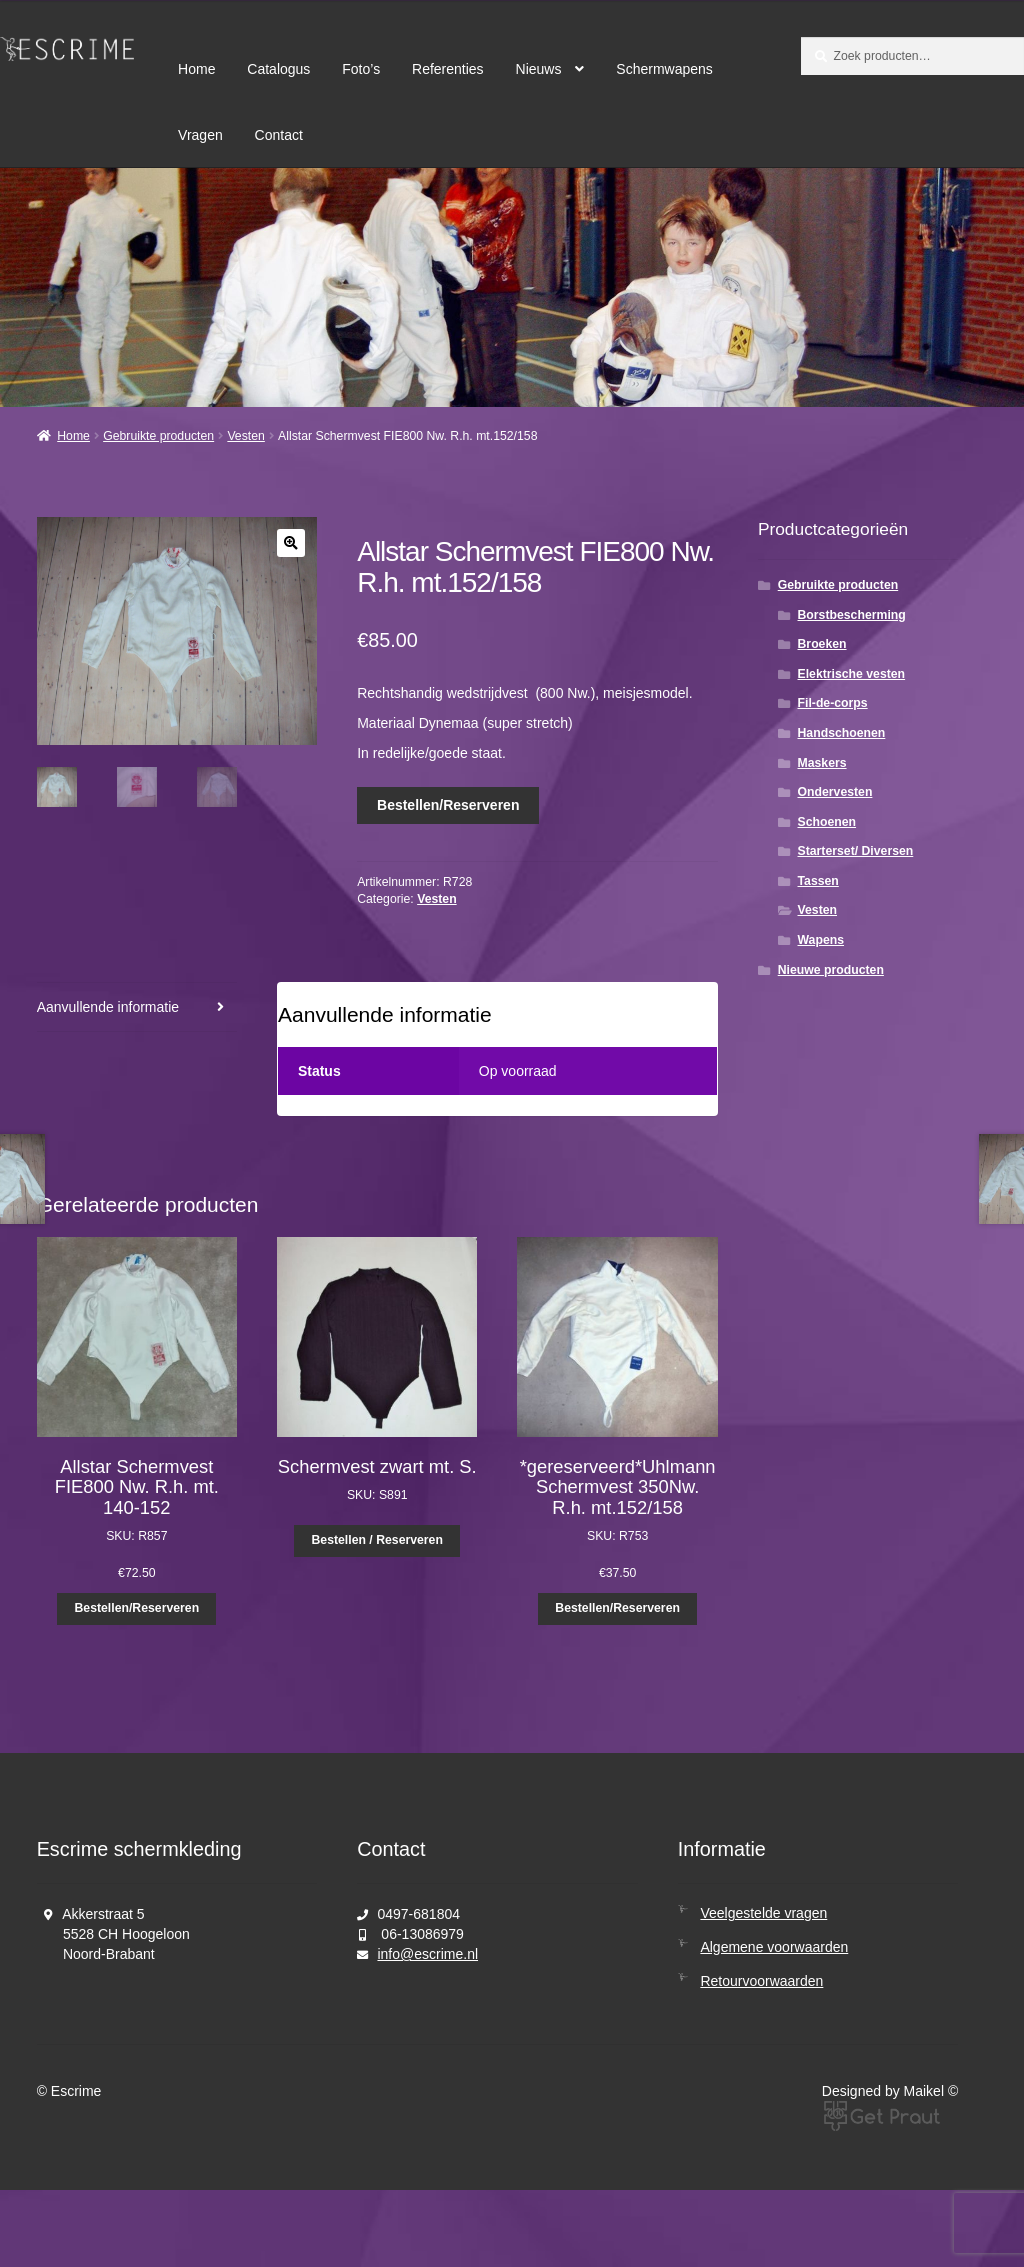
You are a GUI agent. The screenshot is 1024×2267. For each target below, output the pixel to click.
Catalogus (278, 69)
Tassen (818, 881)
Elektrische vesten (852, 674)
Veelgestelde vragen (763, 1913)
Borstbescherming (852, 615)
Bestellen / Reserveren (377, 1540)
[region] (512, 287)
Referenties (448, 69)
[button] (291, 543)
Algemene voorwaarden (774, 1947)
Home (196, 69)
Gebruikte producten (158, 436)
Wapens (821, 940)
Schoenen (827, 822)
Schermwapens (664, 69)
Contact (279, 135)
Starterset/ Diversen (856, 851)
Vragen (200, 135)
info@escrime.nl (427, 1954)
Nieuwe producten (831, 970)
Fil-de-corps (833, 703)
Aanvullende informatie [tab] (108, 1007)
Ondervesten (835, 792)
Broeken (822, 644)
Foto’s (361, 69)
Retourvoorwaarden (761, 1981)
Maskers (822, 763)
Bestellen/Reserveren (448, 805)
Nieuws (539, 69)
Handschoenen (842, 733)
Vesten (245, 436)
